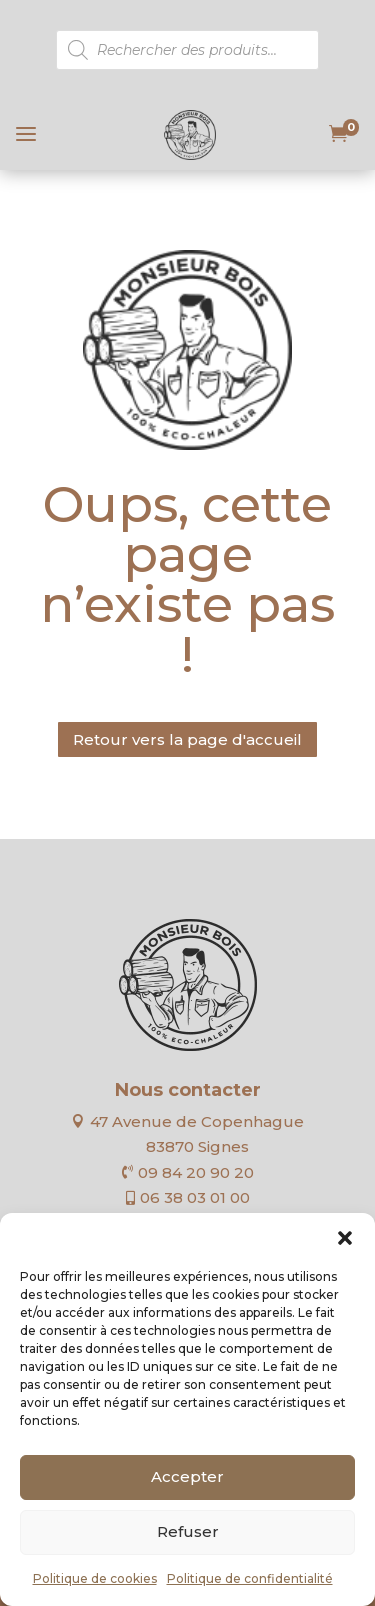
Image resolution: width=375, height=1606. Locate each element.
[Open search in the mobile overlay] (187, 50)
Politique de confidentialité (250, 1578)
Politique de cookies (95, 1578)
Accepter (187, 1476)
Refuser (188, 1531)
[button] (345, 1238)
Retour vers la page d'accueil (187, 739)
